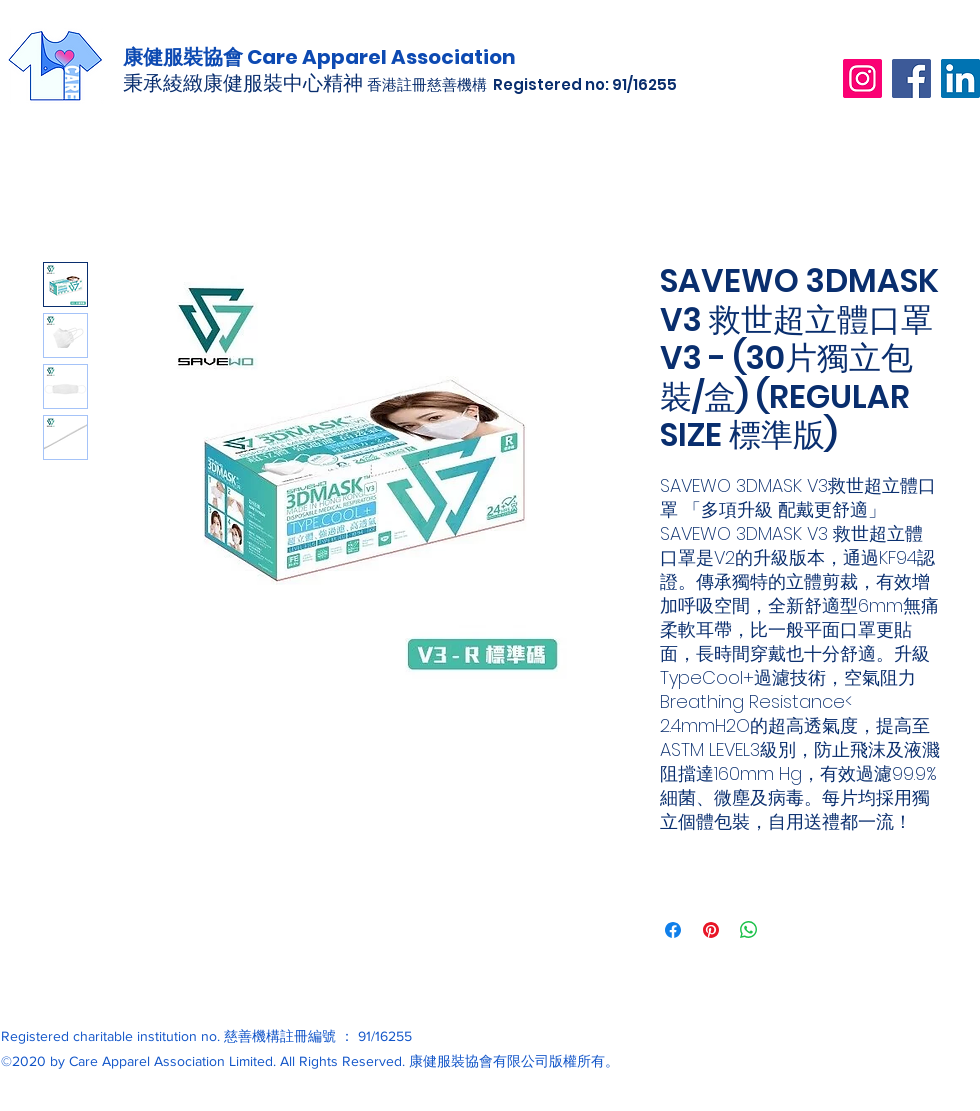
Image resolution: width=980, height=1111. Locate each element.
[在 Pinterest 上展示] (711, 930)
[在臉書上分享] (673, 930)
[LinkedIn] (960, 78)
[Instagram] (862, 78)
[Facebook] (911, 78)
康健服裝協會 (185, 57)
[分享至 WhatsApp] (749, 930)
